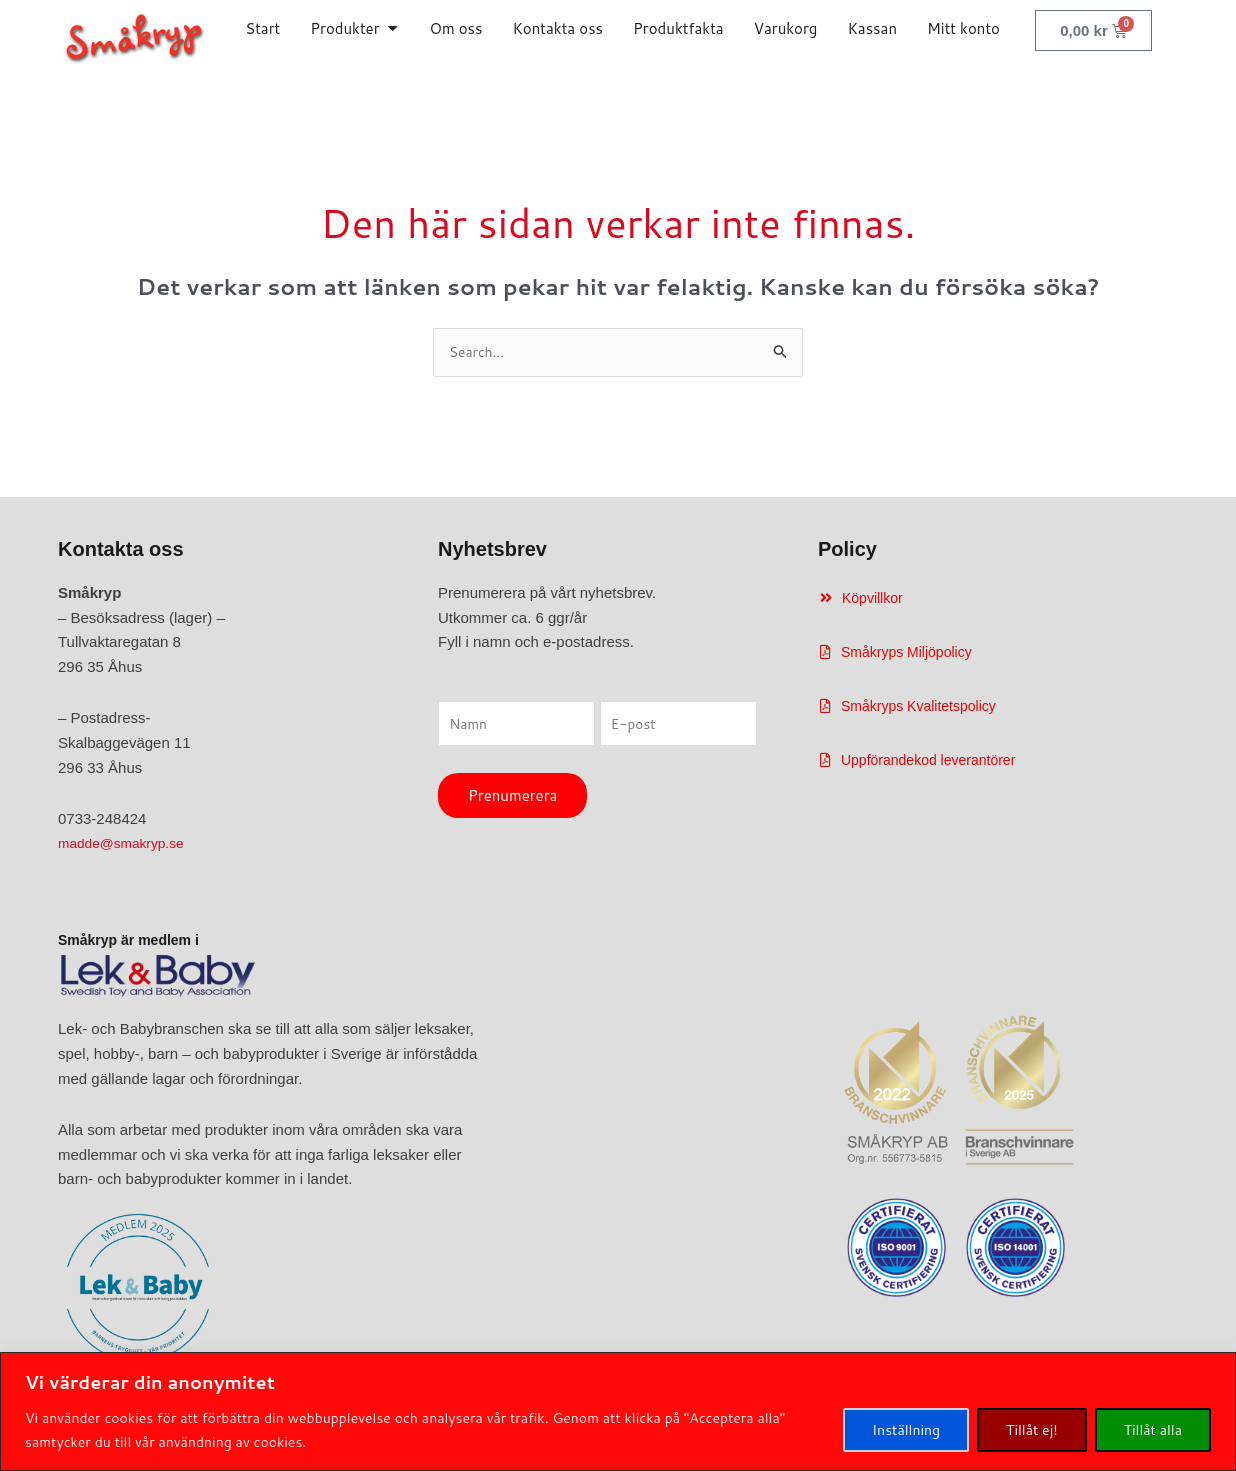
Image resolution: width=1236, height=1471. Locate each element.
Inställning (906, 1430)
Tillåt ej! (1032, 1430)
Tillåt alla (1153, 1430)
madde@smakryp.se (127, 845)
